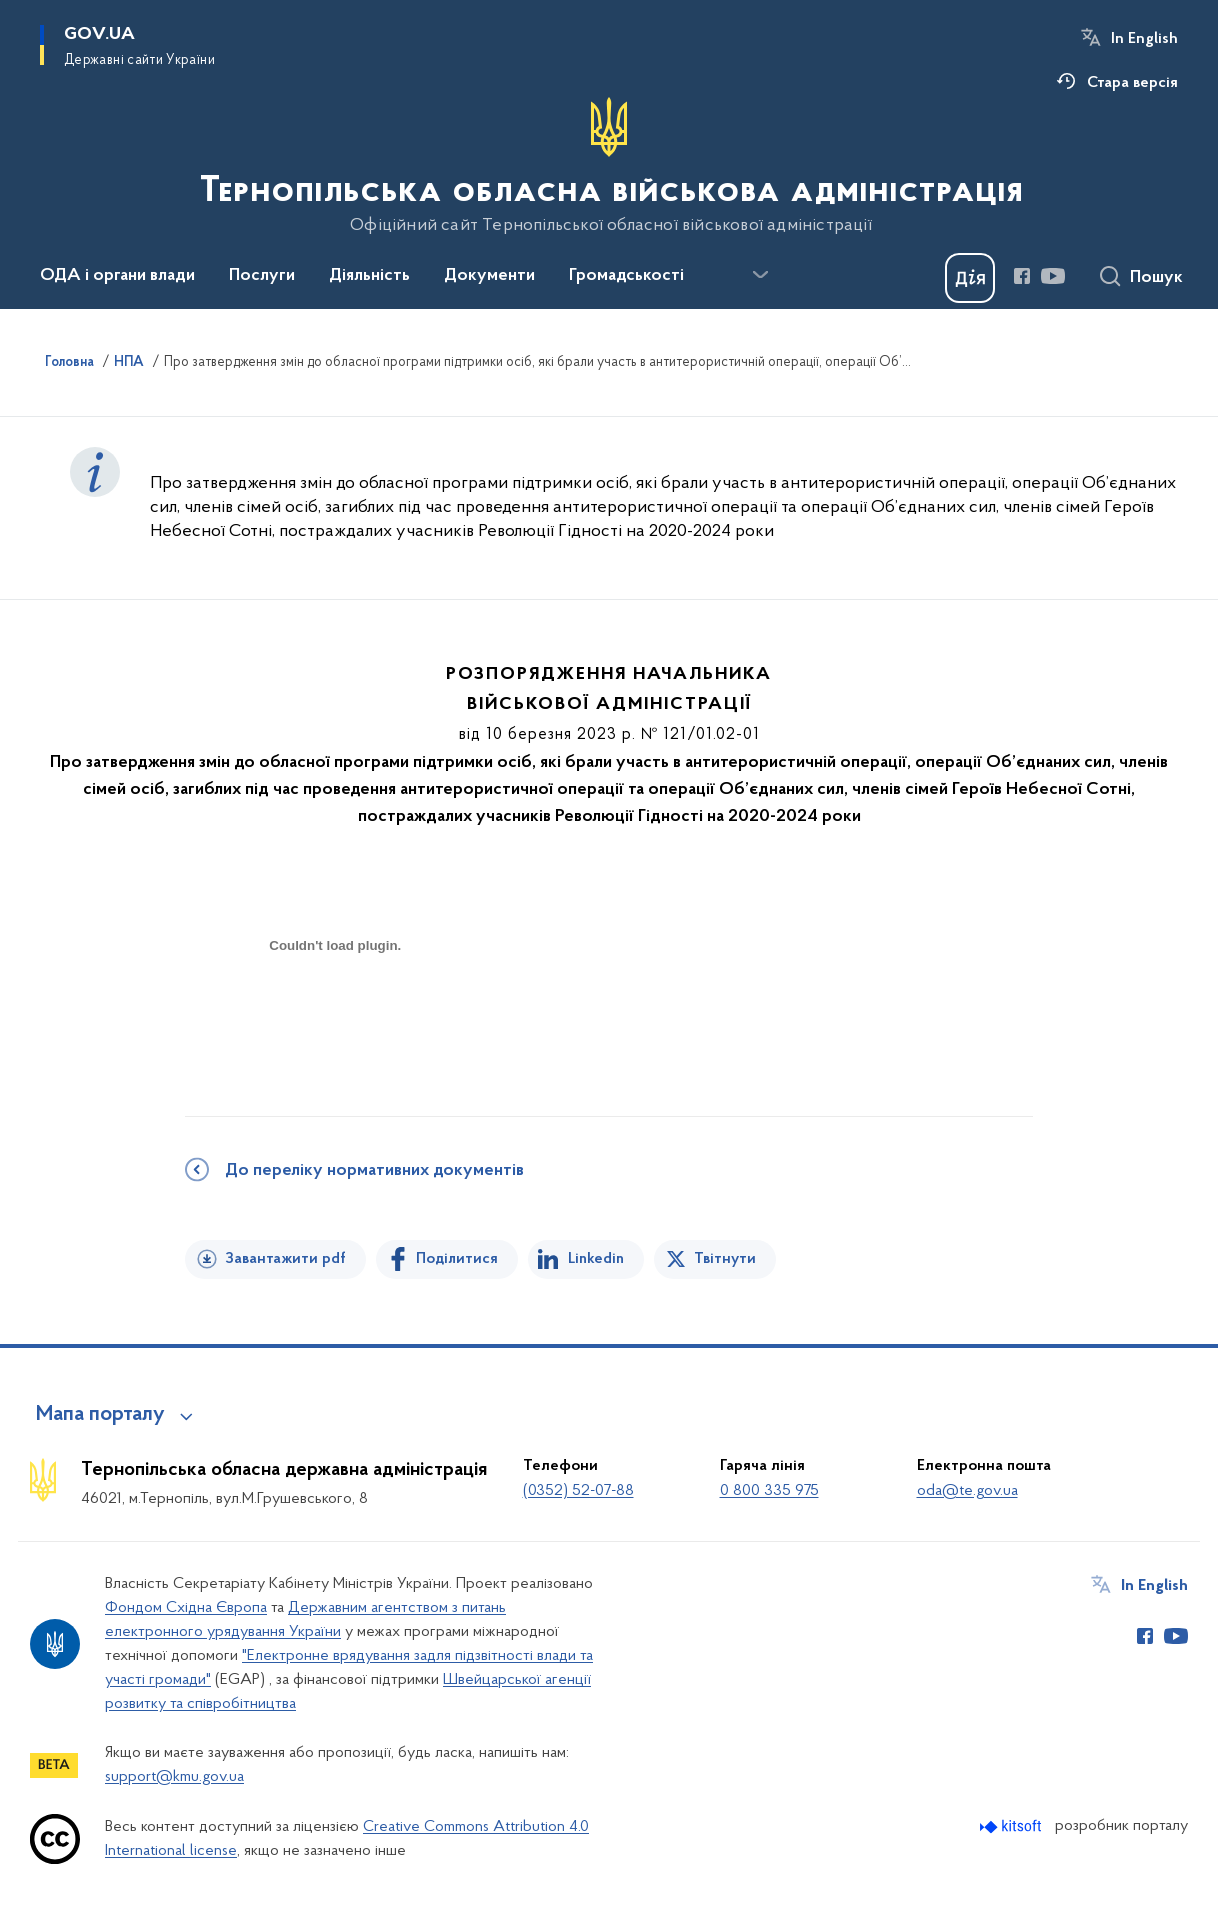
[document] (335, 1016)
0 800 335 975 (769, 1491)
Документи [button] (489, 276)
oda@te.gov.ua (967, 1491)
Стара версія (1132, 83)
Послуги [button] (262, 276)
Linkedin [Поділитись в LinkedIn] (596, 1259)
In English (1144, 39)
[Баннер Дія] (970, 278)
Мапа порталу (100, 1415)
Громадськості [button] (626, 276)
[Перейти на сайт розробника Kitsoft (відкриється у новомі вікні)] (1012, 1826)
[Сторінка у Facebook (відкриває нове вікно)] (1022, 276)
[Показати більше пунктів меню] (760, 275)
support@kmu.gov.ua (174, 1777)
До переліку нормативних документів (374, 1171)
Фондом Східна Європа (186, 1608)
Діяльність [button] (369, 276)
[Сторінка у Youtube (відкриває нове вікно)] (1053, 276)
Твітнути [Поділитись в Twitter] (725, 1259)
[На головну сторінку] (609, 166)
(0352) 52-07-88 (578, 1491)
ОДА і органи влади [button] (117, 276)
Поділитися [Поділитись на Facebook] (457, 1259)
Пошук (1156, 278)
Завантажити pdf (285, 1259)
